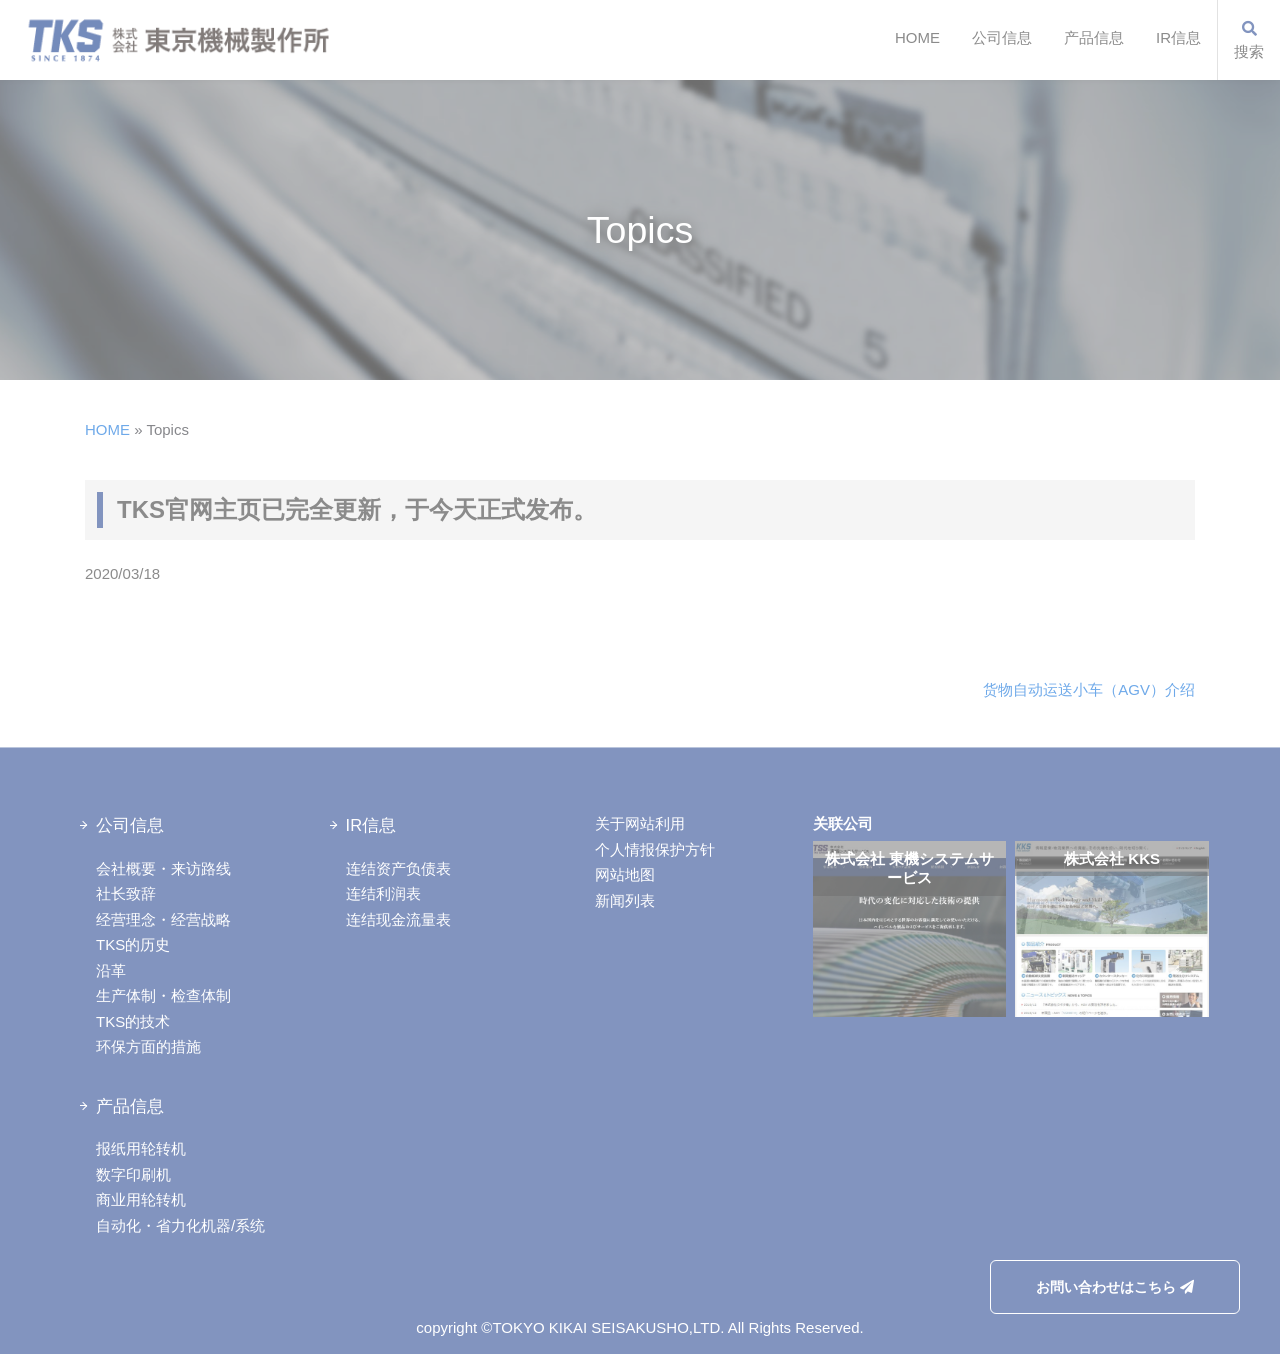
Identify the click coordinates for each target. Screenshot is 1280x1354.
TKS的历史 (133, 944)
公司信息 (1002, 37)
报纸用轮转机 (141, 1148)
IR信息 (1178, 37)
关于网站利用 (640, 823)
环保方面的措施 (148, 1046)
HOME (917, 37)
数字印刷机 (133, 1174)
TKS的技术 (133, 1021)
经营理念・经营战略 (163, 919)
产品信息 (1094, 37)
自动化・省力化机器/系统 (180, 1225)
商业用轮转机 (141, 1199)
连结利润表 (383, 893)
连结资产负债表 (398, 868)
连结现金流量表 (398, 919)
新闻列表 (625, 900)
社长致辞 (126, 893)
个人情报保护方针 (655, 849)
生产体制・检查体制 (163, 995)
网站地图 (625, 874)
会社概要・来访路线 (163, 868)
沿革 (111, 970)
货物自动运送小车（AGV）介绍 (1089, 689)
